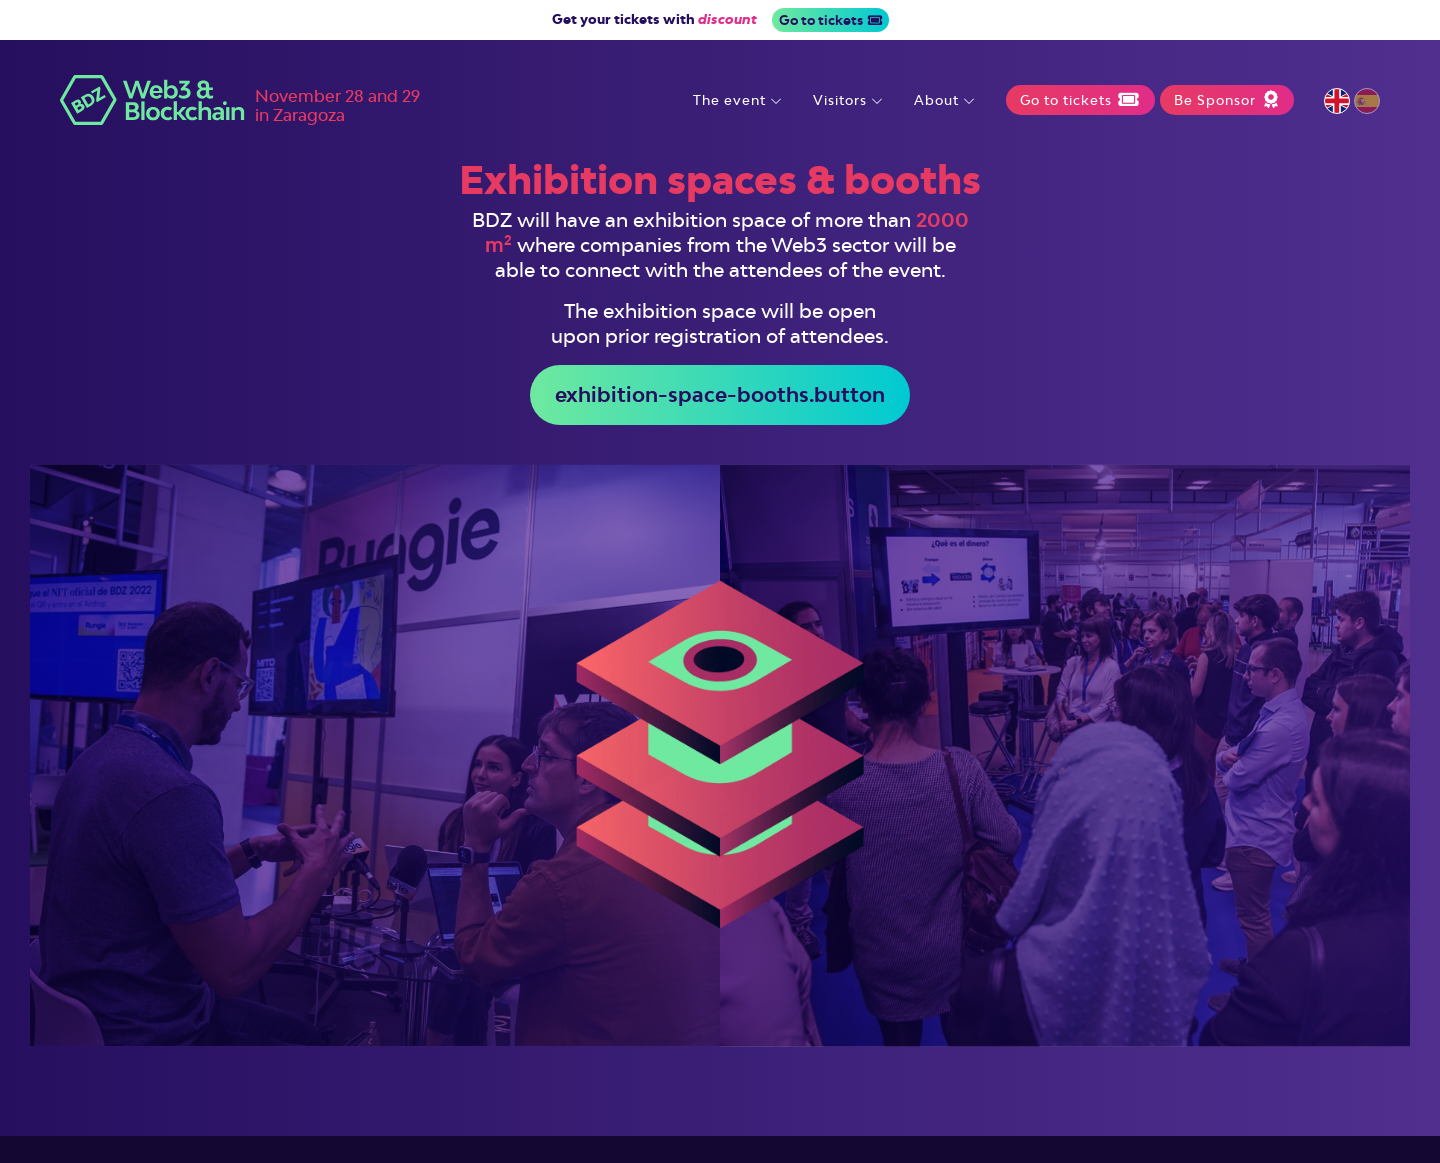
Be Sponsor (1226, 100)
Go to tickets (830, 20)
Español (1367, 101)
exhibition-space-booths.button (720, 394)
